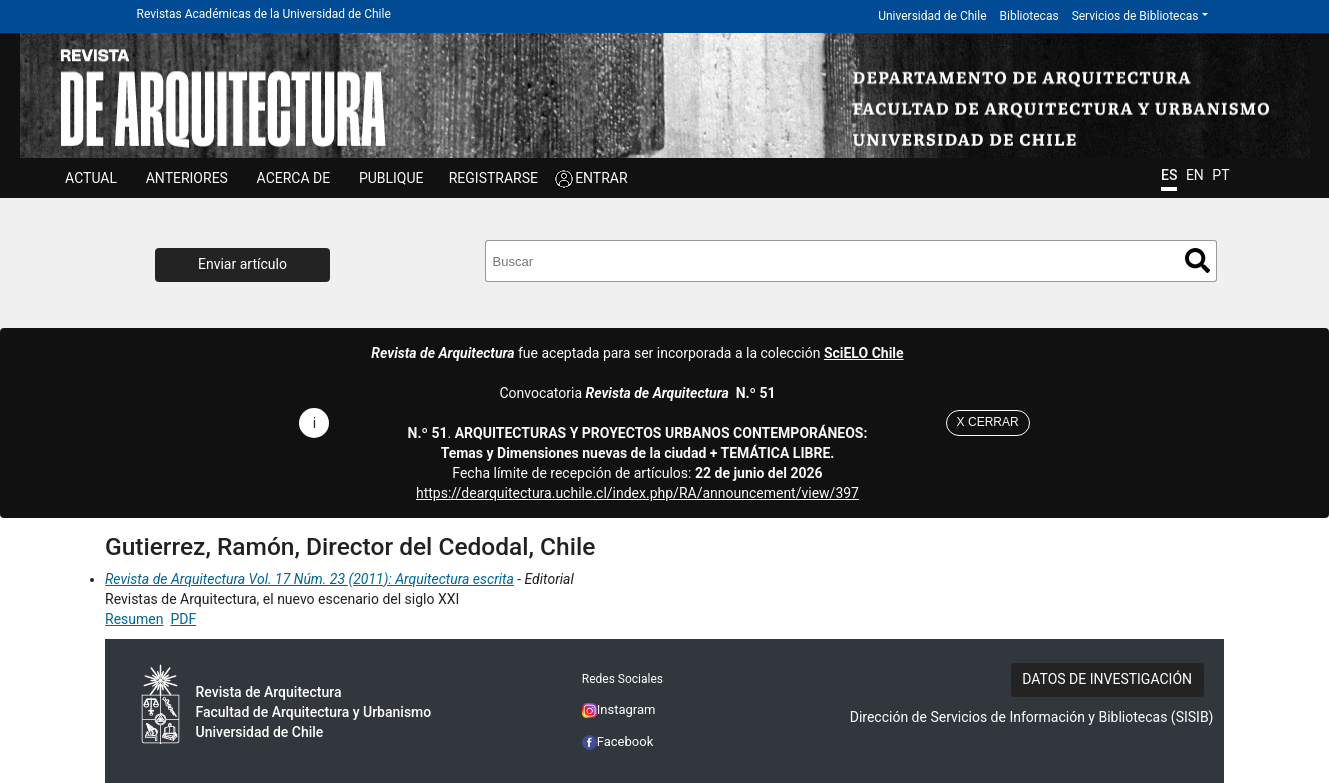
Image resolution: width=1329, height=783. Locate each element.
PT (1220, 175)
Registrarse (493, 178)
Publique (391, 178)
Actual (91, 178)
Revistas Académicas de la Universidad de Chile (264, 14)
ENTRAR (601, 178)
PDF (183, 619)
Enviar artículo (242, 264)
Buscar (1197, 260)
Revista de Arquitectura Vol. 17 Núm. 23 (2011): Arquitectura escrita (309, 579)
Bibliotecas (1029, 16)
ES (1169, 175)
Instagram (619, 709)
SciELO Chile (864, 353)
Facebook (618, 741)
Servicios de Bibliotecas (1135, 16)
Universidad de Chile (932, 16)
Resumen (134, 619)
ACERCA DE (294, 178)
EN (1195, 175)
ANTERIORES (187, 178)
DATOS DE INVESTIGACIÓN (1107, 679)
